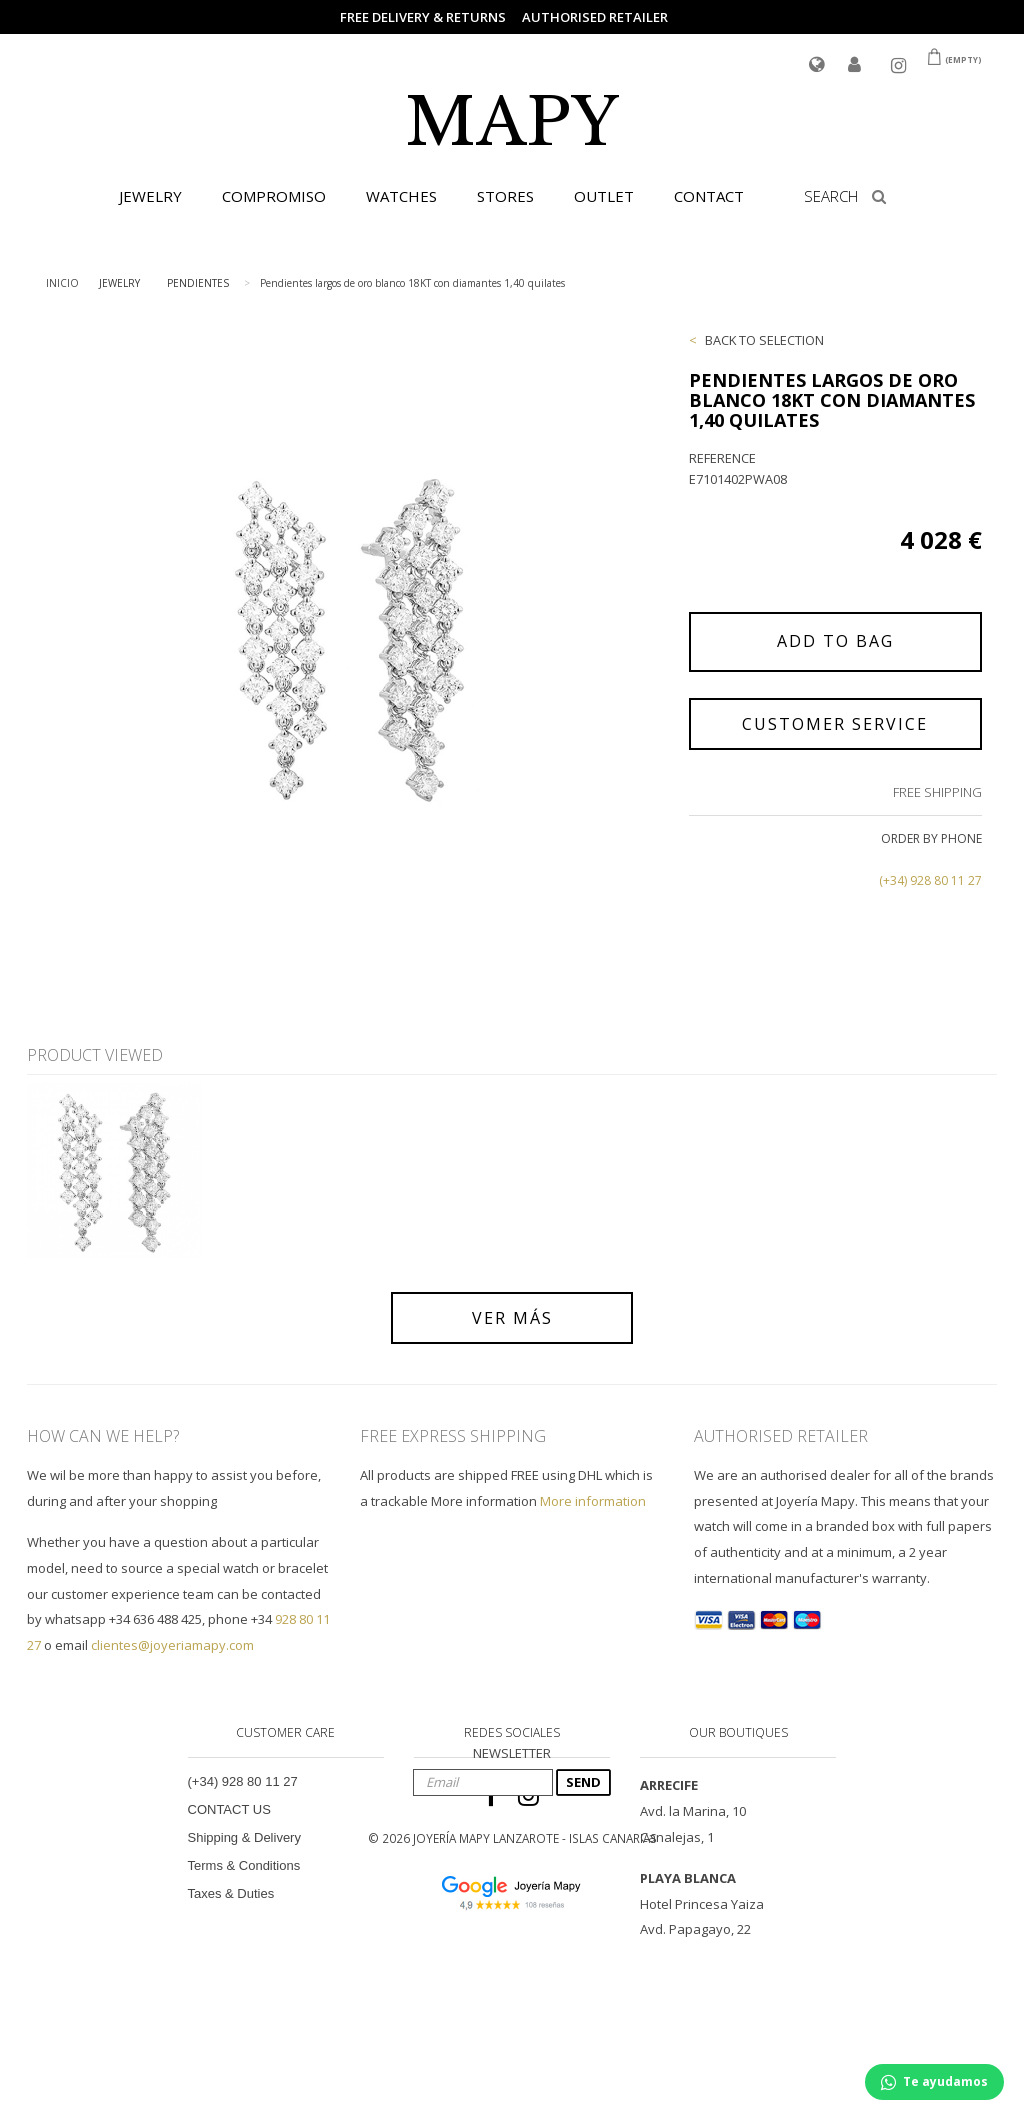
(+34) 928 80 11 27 (930, 880)
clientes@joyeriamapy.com (172, 1645)
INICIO (62, 283)
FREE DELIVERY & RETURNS (423, 17)
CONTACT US (229, 1809)
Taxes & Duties (231, 1893)
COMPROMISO (274, 196)
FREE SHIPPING (937, 792)
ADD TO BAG (835, 641)
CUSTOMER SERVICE (835, 724)
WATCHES (401, 196)
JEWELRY (150, 196)
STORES (505, 196)
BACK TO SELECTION (764, 340)
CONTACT (709, 196)
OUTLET (604, 196)
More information (593, 1501)
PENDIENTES (198, 283)
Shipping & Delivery (244, 1837)
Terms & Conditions (244, 1865)
